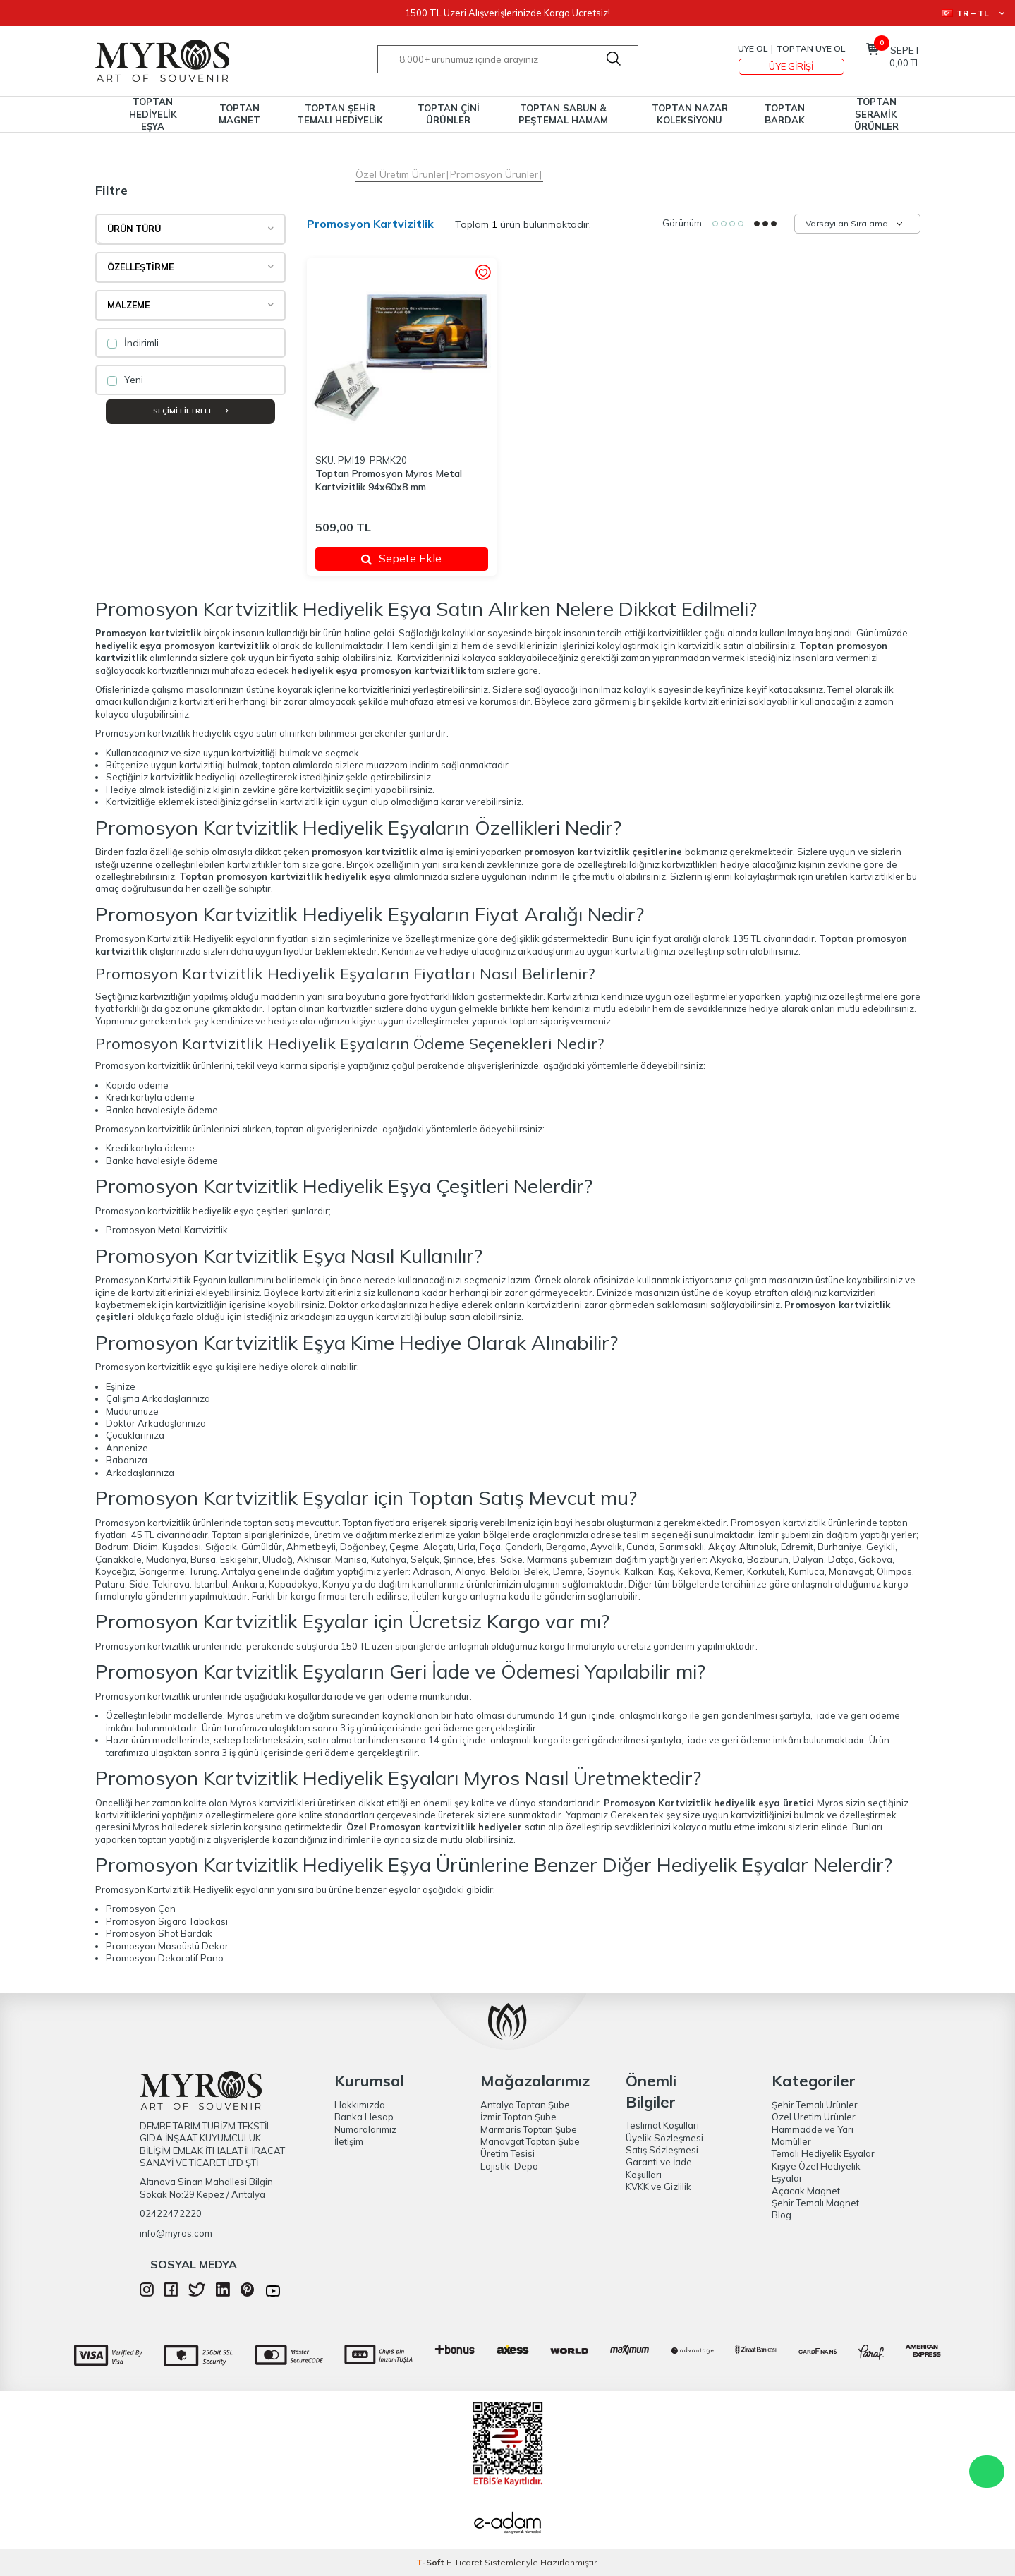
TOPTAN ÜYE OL (811, 48)
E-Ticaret (464, 2562)
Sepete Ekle (401, 558)
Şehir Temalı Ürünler (815, 2104)
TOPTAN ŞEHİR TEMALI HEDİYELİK (340, 114)
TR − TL (973, 13)
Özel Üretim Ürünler (400, 174)
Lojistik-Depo (509, 2166)
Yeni (125, 379)
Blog (781, 2214)
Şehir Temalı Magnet (815, 2202)
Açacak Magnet (806, 2190)
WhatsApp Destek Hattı (986, 2471)
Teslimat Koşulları (662, 2125)
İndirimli (133, 343)
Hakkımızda (359, 2104)
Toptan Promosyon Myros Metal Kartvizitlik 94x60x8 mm (388, 480)
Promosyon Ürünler (494, 174)
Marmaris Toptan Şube (528, 2129)
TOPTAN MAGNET (239, 114)
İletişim (348, 2141)
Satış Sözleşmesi (662, 2149)
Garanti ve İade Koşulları (659, 2167)
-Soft (431, 2562)
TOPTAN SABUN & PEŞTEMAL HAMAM (563, 114)
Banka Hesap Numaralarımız (365, 2122)
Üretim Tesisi (507, 2153)
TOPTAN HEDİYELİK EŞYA (153, 114)
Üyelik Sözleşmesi (664, 2137)
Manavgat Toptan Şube (530, 2141)
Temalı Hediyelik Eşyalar (823, 2153)
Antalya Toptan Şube (525, 2104)
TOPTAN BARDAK (785, 114)
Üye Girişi (791, 66)
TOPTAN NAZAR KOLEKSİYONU (690, 114)
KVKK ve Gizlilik (658, 2186)
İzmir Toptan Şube (518, 2116)
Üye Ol (752, 48)
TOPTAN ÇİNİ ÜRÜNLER (449, 114)
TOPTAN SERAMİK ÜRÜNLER (876, 114)
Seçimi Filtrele (190, 411)
